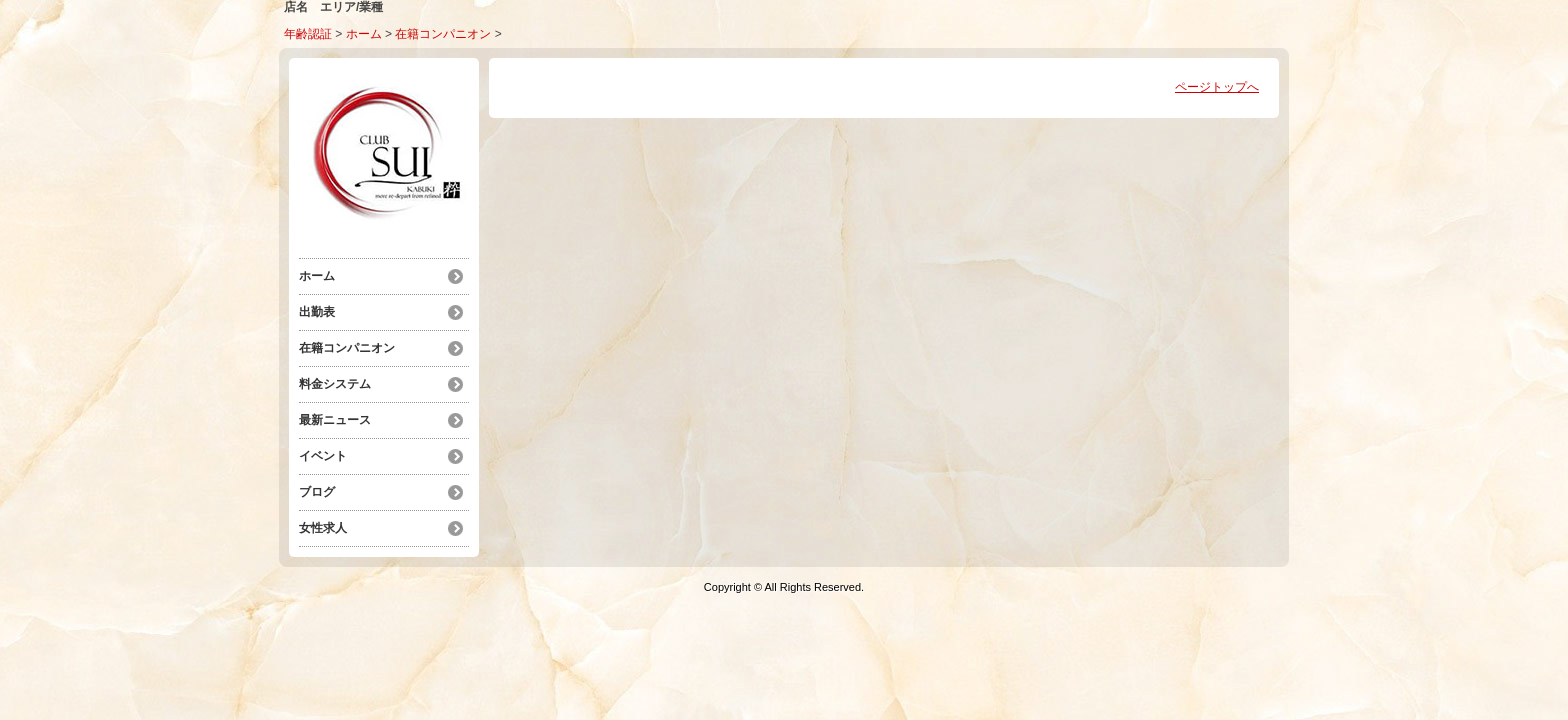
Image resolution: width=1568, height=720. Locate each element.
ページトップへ (1217, 87)
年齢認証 (308, 34)
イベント (323, 456)
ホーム (364, 34)
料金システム (335, 384)
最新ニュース (335, 420)
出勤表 (317, 312)
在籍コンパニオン (443, 34)
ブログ (317, 492)
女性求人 (323, 528)
